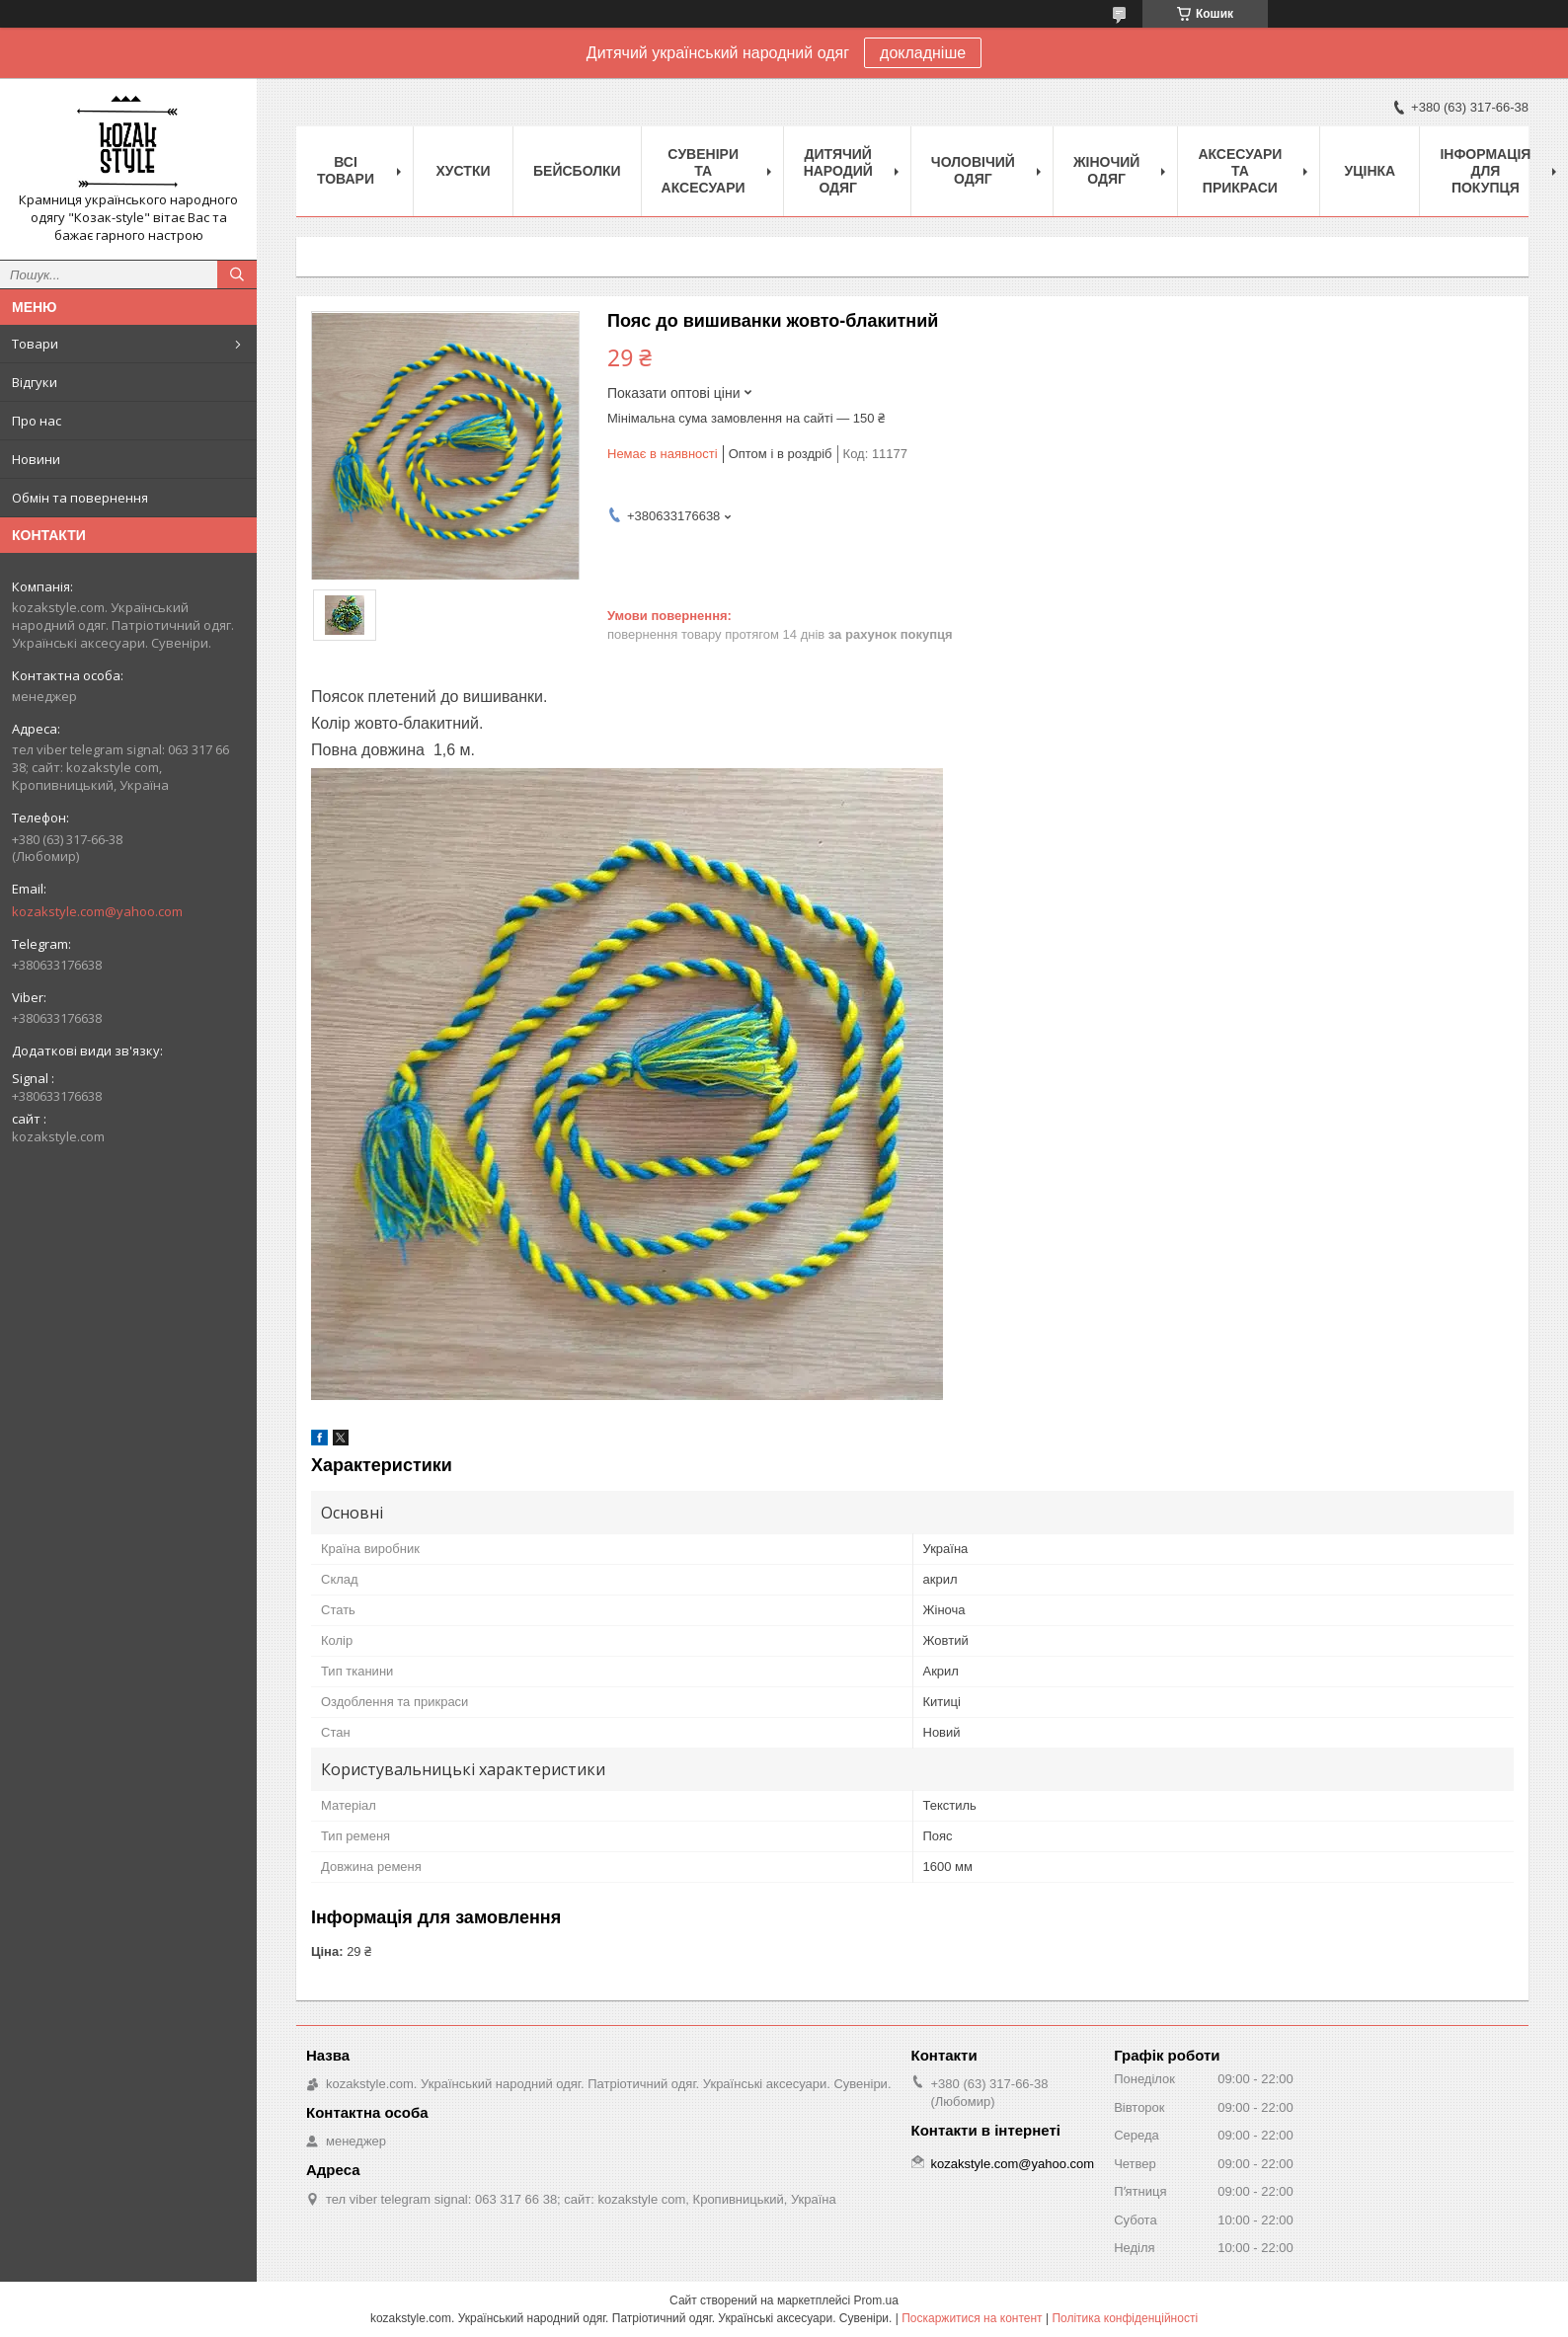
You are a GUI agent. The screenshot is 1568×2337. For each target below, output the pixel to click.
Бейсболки (577, 171)
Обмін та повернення (80, 497)
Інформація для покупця (1485, 170)
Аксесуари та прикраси (1240, 170)
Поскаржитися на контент (972, 2318)
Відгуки (34, 382)
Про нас (36, 420)
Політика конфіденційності (1125, 2318)
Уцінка (1370, 171)
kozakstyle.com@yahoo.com (97, 911)
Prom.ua (876, 2300)
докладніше (923, 52)
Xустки (463, 171)
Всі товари (345, 170)
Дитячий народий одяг (838, 170)
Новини (36, 459)
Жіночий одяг (1106, 170)
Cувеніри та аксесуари (703, 170)
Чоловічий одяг (973, 170)
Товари (35, 343)
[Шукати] (237, 274)
